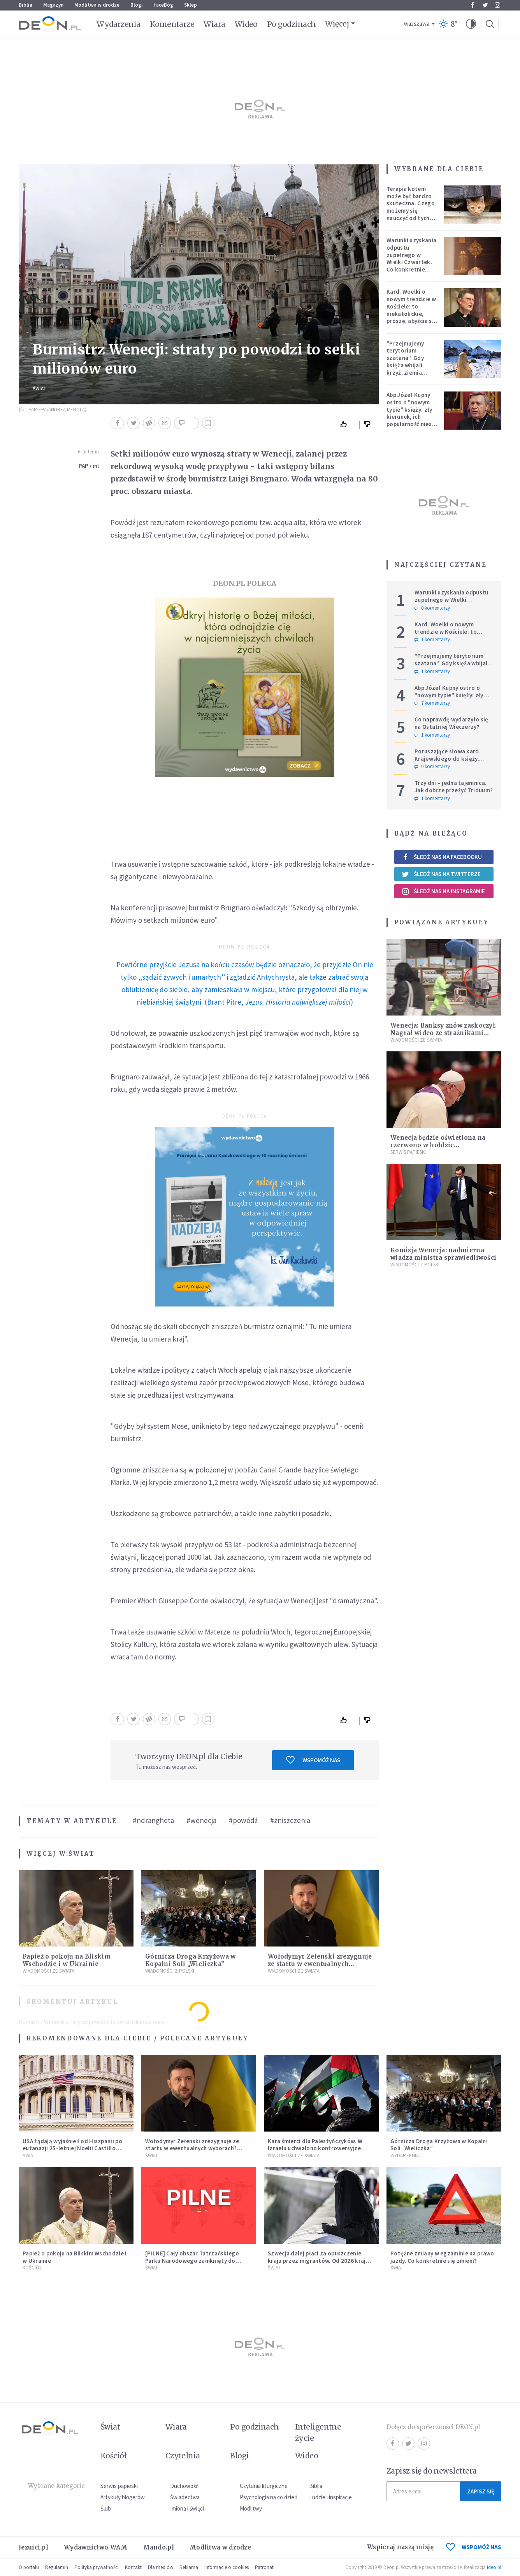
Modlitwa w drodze (96, 5)
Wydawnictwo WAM (96, 2547)
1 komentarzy (432, 640)
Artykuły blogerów (122, 2497)
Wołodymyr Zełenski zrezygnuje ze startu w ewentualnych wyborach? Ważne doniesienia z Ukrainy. (192, 2148)
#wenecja (201, 1820)
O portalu (29, 2567)
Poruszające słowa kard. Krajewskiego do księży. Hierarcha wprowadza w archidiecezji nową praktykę (452, 762)
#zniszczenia (290, 1820)
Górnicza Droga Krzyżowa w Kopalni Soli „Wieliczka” (190, 1960)
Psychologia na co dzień (268, 2497)
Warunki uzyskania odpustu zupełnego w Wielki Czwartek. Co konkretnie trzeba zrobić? (411, 258)
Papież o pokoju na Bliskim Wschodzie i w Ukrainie (67, 1960)
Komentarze (172, 24)
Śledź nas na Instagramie (443, 891)
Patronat (264, 2567)
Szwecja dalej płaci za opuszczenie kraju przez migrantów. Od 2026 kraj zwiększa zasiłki (317, 2261)
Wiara (214, 24)
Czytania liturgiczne (264, 2486)
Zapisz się (480, 2491)
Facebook (472, 5)
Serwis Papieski (408, 1152)
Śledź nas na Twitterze (441, 874)
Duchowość (184, 2486)
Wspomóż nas (313, 1760)
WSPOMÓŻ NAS (473, 2547)
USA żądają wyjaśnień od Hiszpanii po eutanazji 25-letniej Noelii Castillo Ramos (72, 2148)
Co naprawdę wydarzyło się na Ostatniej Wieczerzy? (451, 723)
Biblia (25, 5)
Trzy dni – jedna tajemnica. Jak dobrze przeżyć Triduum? (454, 786)
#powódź (243, 1820)
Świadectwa (185, 2497)
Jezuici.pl (33, 2547)
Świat (39, 388)
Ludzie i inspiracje (330, 2497)
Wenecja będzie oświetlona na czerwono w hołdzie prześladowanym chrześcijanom (442, 1145)
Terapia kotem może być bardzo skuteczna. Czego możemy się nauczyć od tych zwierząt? (410, 207)
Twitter (485, 5)
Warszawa (417, 23)
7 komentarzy (432, 703)
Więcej (337, 23)
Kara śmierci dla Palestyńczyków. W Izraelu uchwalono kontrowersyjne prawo (315, 2148)
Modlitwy (251, 2508)
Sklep (190, 5)
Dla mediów (160, 2567)
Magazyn (53, 5)
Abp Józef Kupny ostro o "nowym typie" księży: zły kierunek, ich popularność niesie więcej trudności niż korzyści (411, 417)
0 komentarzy (432, 608)
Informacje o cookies (226, 2567)
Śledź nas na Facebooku (441, 856)
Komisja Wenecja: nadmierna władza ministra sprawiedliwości (443, 1254)
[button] (471, 24)
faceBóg (163, 5)
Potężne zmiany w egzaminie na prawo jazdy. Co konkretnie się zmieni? (442, 2257)
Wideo (246, 24)
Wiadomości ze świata (48, 1971)
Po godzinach (291, 24)
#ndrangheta (153, 1820)
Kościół (32, 2267)
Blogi (136, 5)
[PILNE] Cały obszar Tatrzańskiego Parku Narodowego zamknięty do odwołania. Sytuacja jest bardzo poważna (192, 2264)
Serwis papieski (119, 2486)
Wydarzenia (119, 24)
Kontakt (133, 2567)
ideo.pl (494, 2567)
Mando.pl (158, 2547)
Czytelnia (182, 2455)
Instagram (497, 5)
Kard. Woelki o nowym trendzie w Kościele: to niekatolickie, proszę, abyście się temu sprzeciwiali (411, 310)
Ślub (105, 2508)
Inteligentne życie (318, 2432)
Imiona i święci (187, 2508)
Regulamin (56, 2567)
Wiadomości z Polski (169, 1971)
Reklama (188, 2567)
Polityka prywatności (96, 2567)
